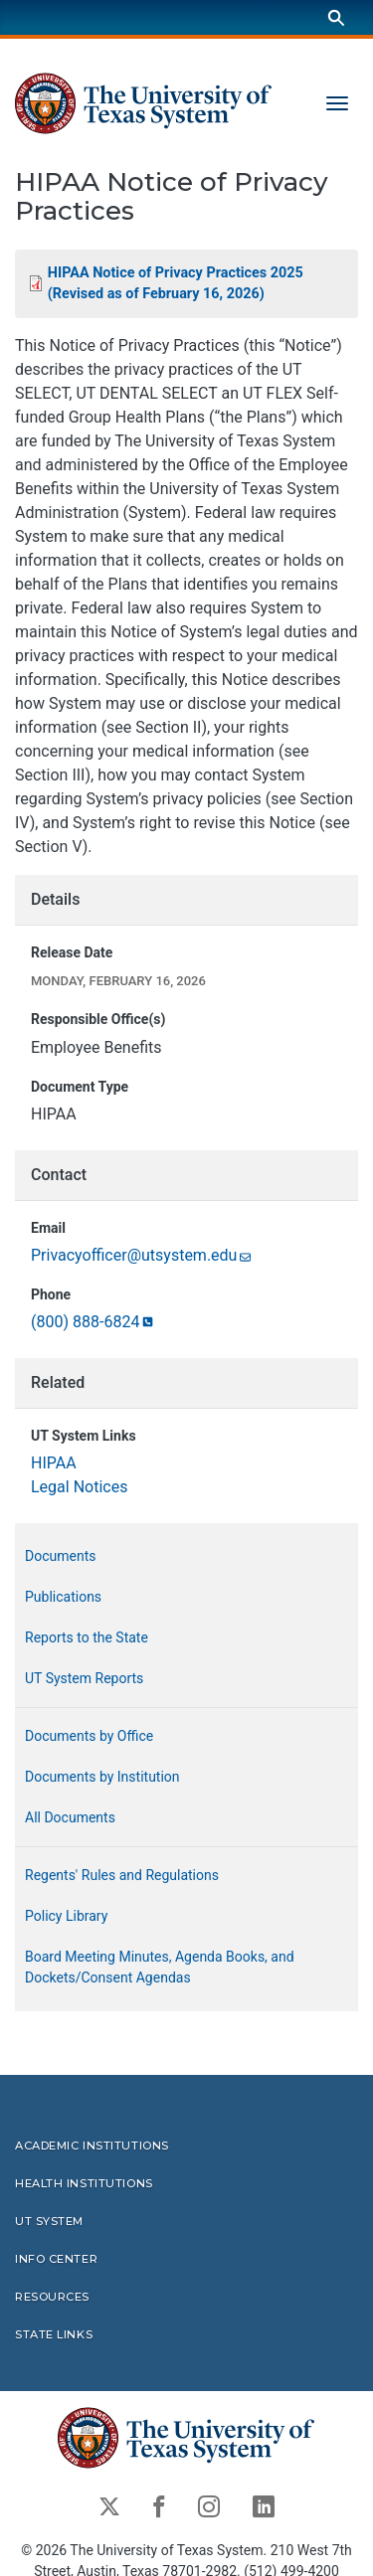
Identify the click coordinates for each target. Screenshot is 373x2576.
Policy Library (66, 1916)
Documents (60, 1556)
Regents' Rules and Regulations (122, 1875)
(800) (93, 1321)
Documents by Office (89, 1736)
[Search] (336, 17)
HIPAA (54, 1463)
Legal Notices (79, 1486)
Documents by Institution (102, 1777)
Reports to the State (86, 1637)
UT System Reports (84, 1678)
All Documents (70, 1817)
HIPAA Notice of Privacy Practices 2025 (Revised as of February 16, (175, 283)
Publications (63, 1597)
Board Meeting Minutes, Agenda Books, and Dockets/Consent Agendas (159, 1967)
